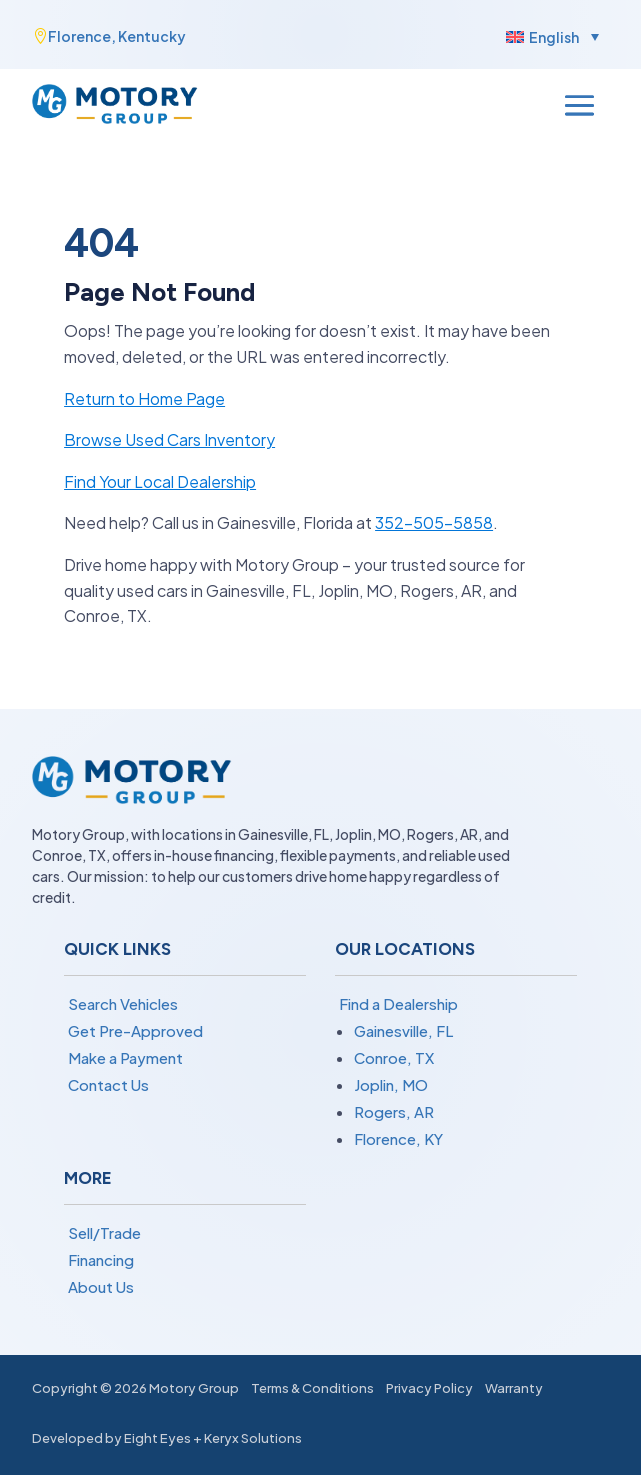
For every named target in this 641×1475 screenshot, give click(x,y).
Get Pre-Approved (135, 1030)
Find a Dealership (398, 1003)
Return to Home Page (144, 398)
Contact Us (108, 1084)
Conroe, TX (394, 1057)
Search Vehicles (123, 1003)
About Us (101, 1286)
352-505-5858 (434, 522)
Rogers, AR (394, 1111)
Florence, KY (398, 1138)
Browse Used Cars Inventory (169, 439)
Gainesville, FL (403, 1030)
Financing (101, 1259)
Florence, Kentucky (117, 36)
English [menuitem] (554, 37)
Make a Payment (125, 1057)
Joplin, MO (391, 1084)
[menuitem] (550, 36)
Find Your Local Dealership (160, 481)
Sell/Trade (104, 1232)
